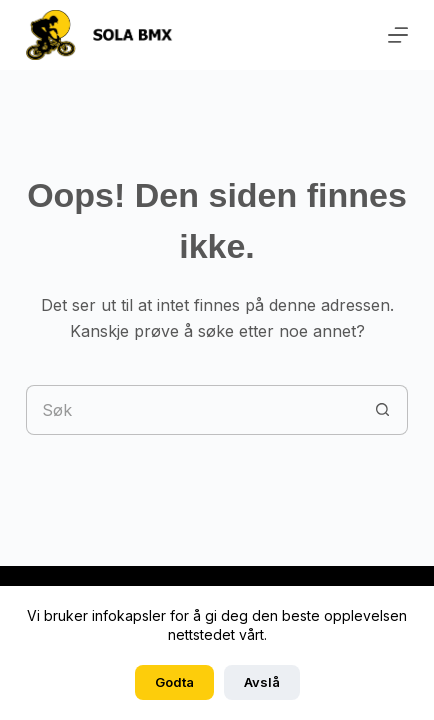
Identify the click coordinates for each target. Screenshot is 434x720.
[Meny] (398, 35)
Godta (174, 682)
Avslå (262, 682)
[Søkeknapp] (383, 410)
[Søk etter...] (192, 410)
